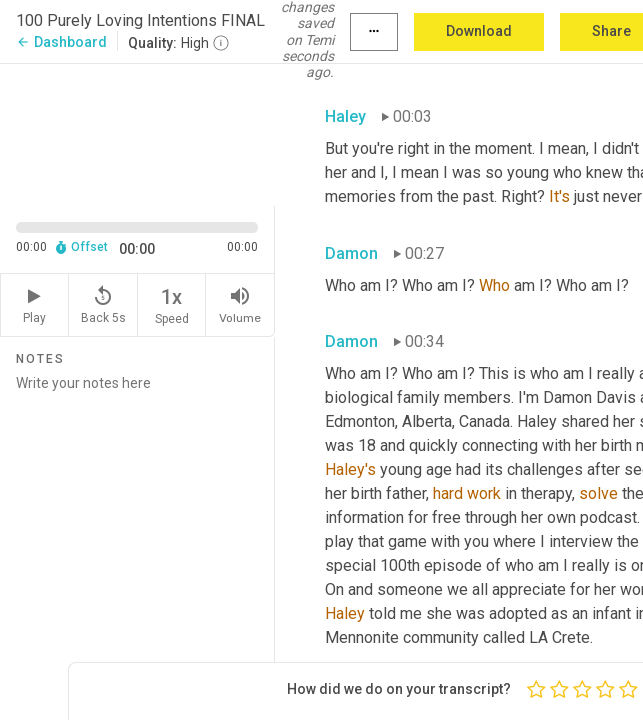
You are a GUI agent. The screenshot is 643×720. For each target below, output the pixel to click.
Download (479, 31)
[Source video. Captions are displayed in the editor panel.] (137, 133)
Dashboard (61, 42)
